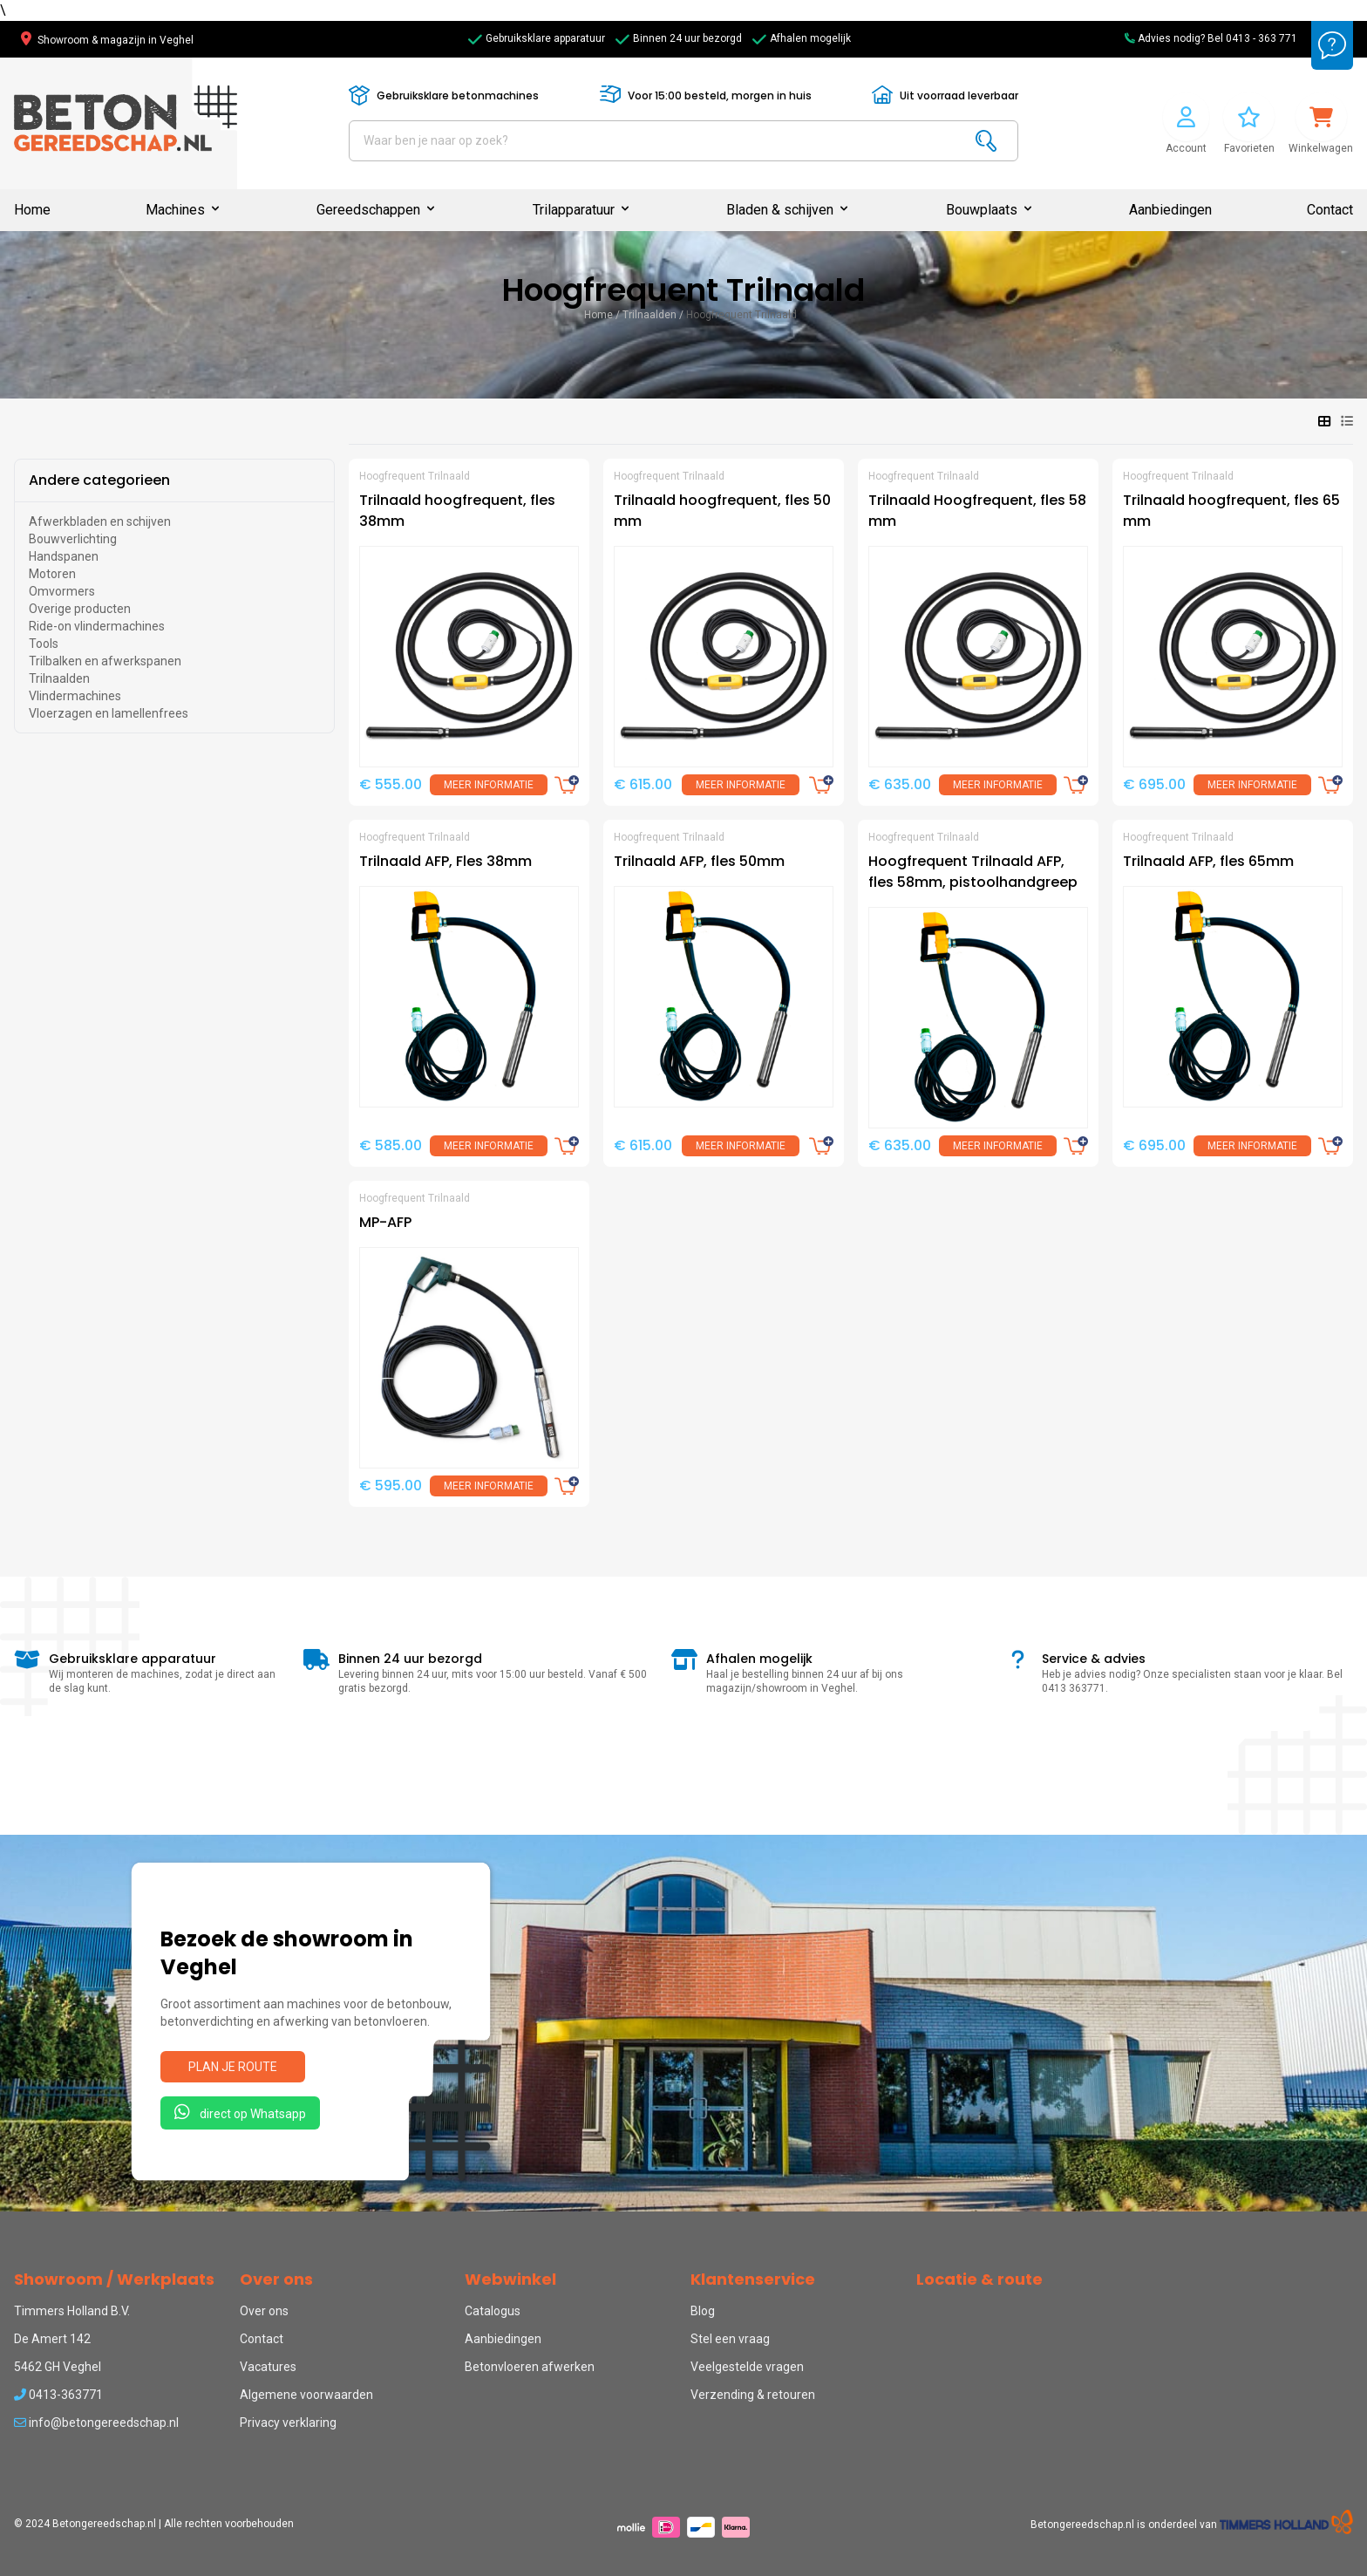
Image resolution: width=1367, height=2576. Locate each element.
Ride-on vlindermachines (97, 626)
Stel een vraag (730, 2339)
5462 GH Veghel (57, 2367)
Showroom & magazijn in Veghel (107, 40)
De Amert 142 (52, 2339)
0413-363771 (58, 2395)
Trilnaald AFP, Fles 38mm (445, 861)
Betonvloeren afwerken (530, 2367)
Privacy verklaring (288, 2422)
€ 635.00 (899, 784)
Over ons (264, 2311)
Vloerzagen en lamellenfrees (108, 713)
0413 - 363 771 (1261, 38)
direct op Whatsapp (240, 2112)
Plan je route (232, 2067)
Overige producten (80, 609)
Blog (702, 2311)
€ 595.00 (390, 1485)
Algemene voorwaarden (306, 2395)
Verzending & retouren (752, 2395)
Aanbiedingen (1170, 209)
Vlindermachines (75, 696)
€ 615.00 (643, 784)
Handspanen (64, 556)
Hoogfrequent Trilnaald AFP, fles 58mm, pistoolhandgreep (973, 871)
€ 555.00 (390, 784)
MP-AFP (385, 1222)
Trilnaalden (649, 315)
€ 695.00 (1154, 784)
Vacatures (268, 2367)
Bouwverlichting (73, 539)
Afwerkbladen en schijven (100, 521)
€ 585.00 (390, 1145)
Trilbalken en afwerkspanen (105, 661)
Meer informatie (489, 785)
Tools (43, 644)
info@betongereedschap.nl (96, 2422)
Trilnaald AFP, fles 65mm (1208, 861)
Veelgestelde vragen (747, 2367)
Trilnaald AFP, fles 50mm (699, 861)
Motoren (52, 574)
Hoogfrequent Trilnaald (741, 315)
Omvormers (62, 591)
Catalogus (492, 2311)
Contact (1330, 209)
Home (32, 209)
